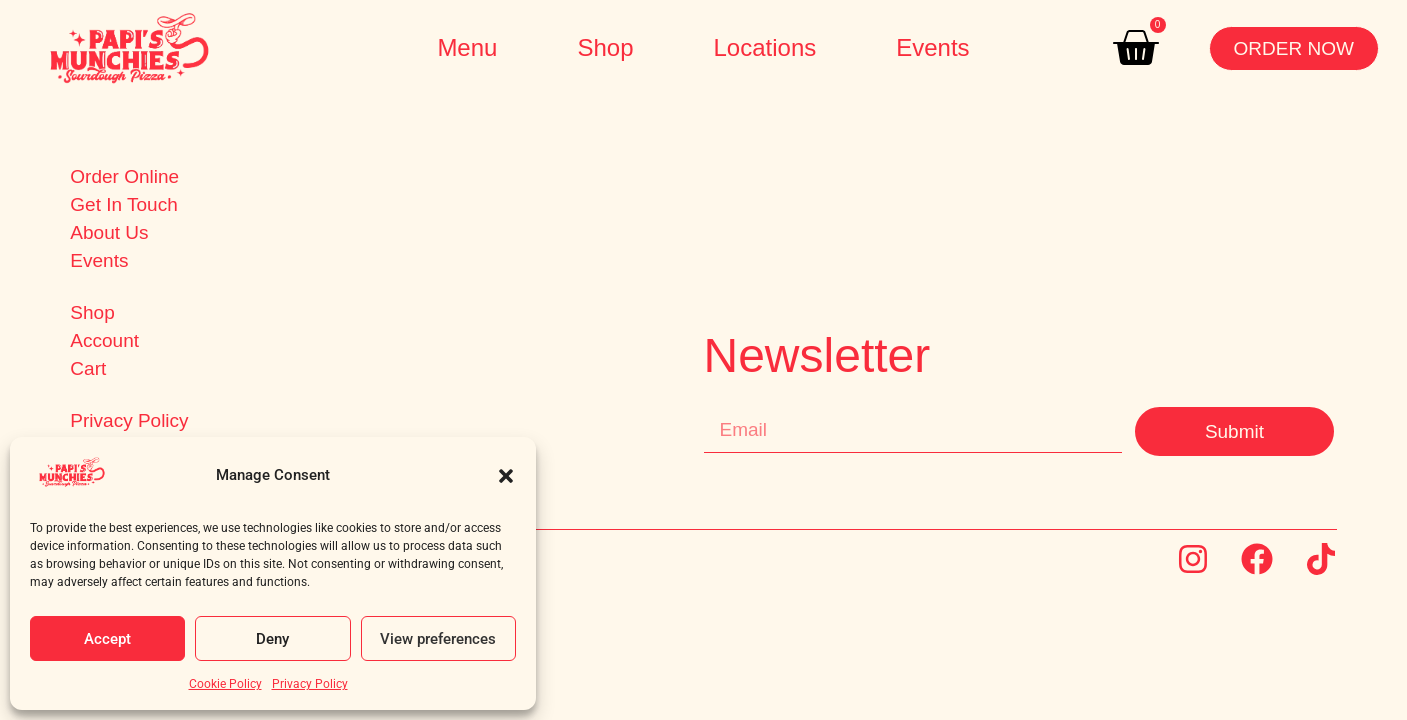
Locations (764, 47)
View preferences (438, 639)
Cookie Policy (225, 684)
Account (104, 341)
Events (932, 47)
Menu (467, 47)
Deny (272, 639)
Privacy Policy (310, 684)
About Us (109, 233)
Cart (88, 369)
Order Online (124, 177)
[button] (506, 476)
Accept (107, 639)
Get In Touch (123, 205)
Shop (605, 47)
